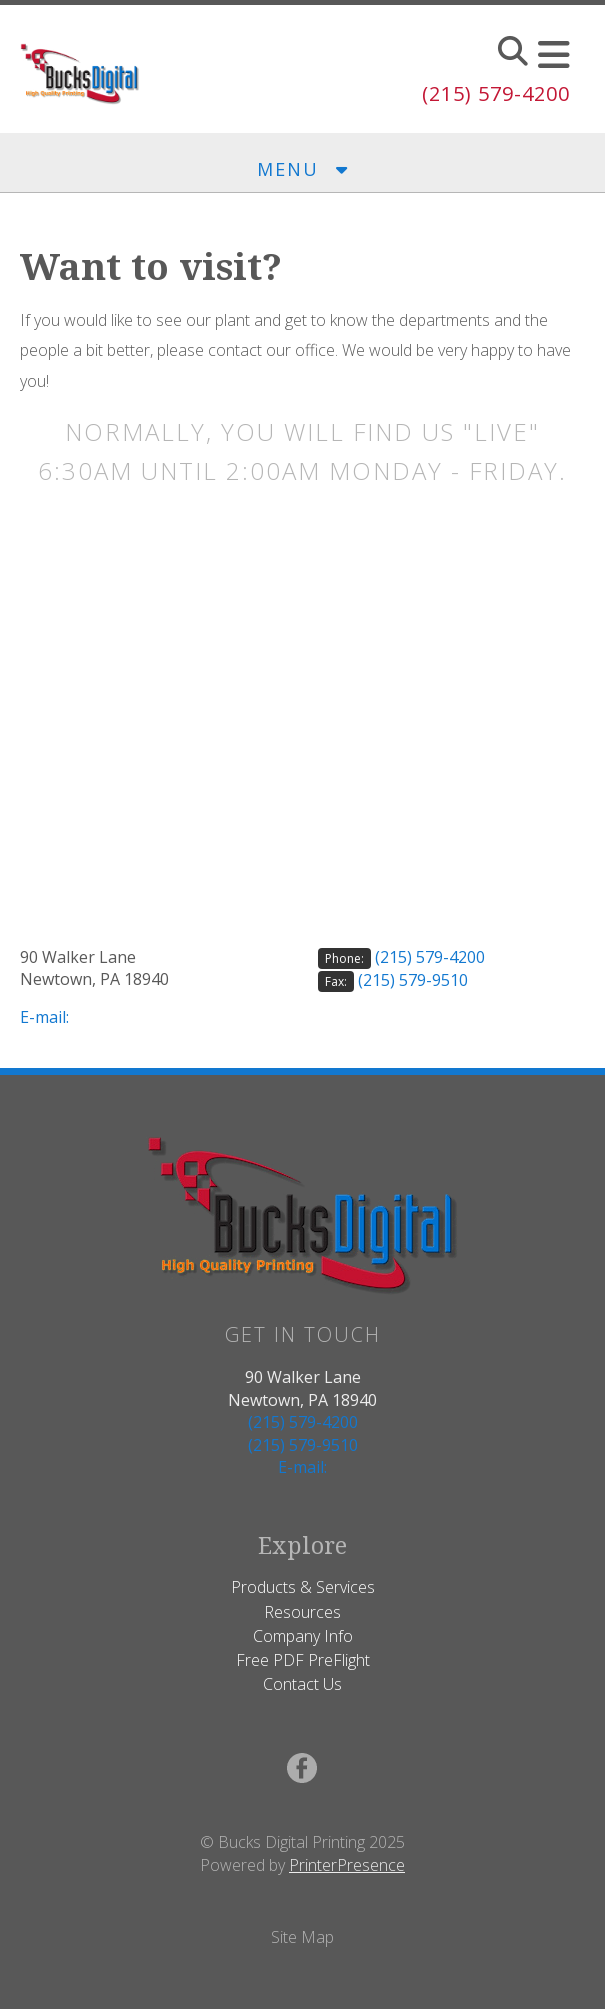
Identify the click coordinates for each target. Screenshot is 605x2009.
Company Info (303, 1636)
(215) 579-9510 (413, 980)
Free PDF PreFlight (303, 1660)
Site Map (302, 1937)
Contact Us (302, 1684)
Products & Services (303, 1587)
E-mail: (44, 1017)
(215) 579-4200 (496, 93)
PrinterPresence (347, 1865)
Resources (302, 1612)
